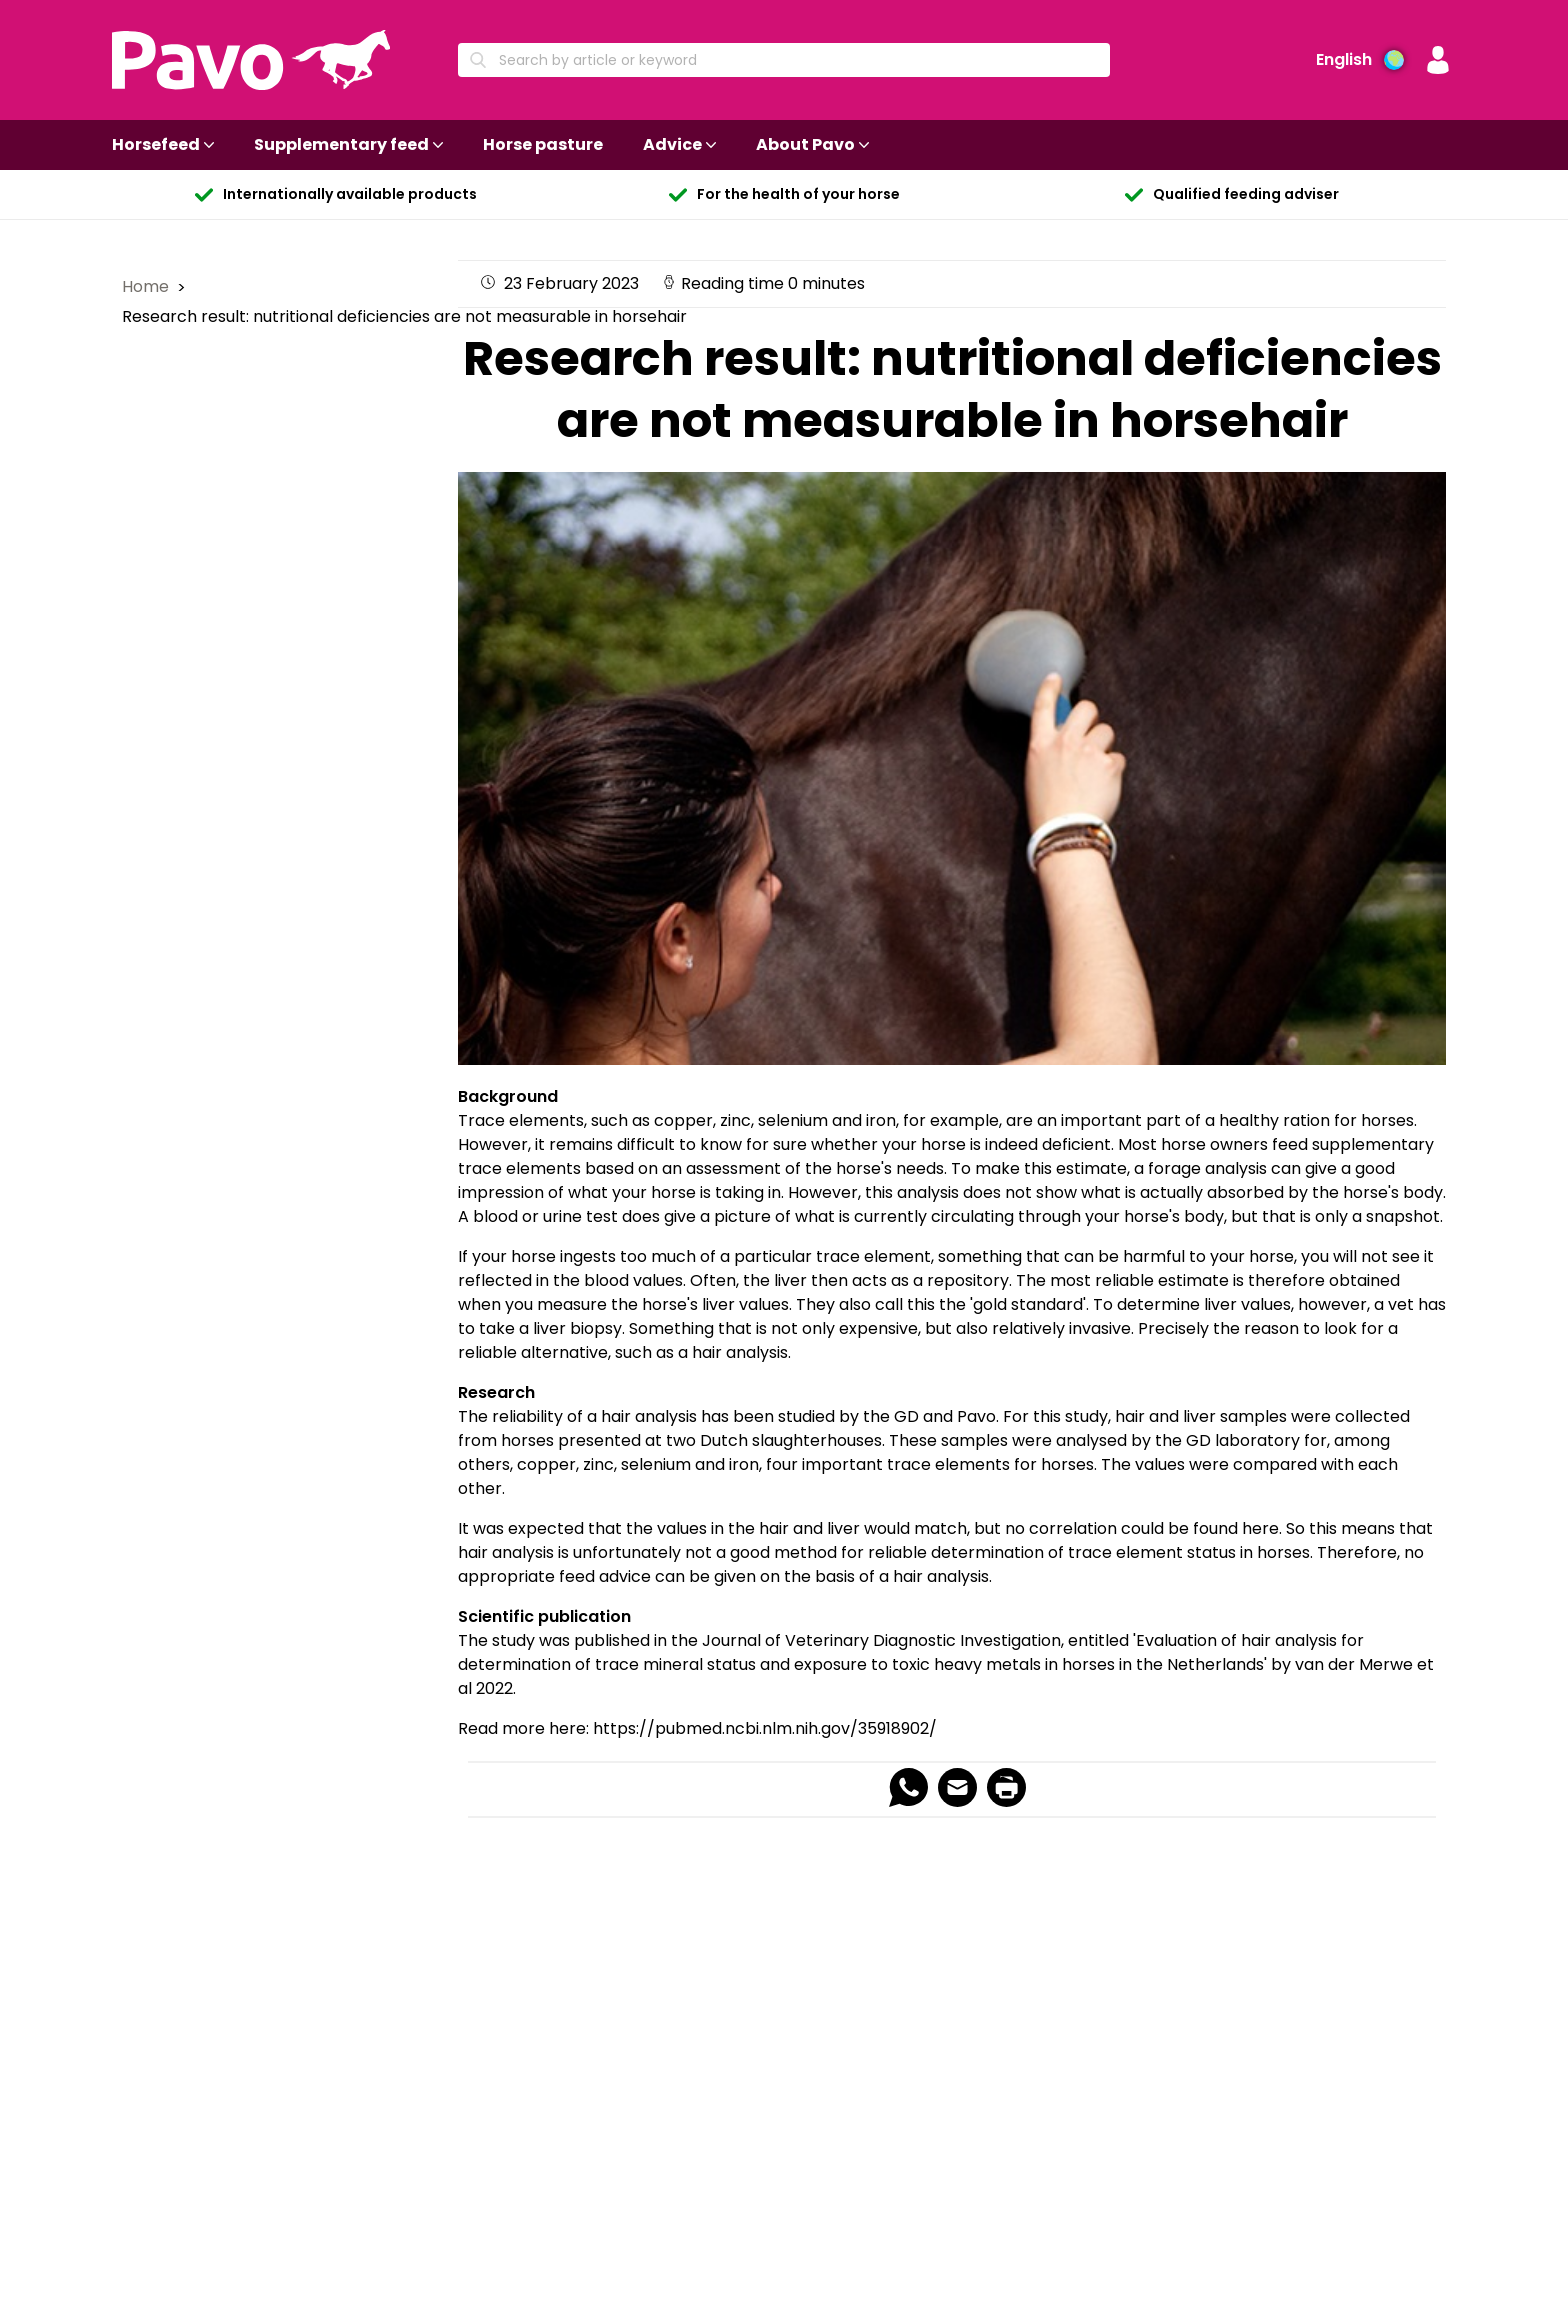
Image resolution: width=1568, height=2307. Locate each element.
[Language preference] (1360, 60)
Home (147, 286)
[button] (1438, 60)
